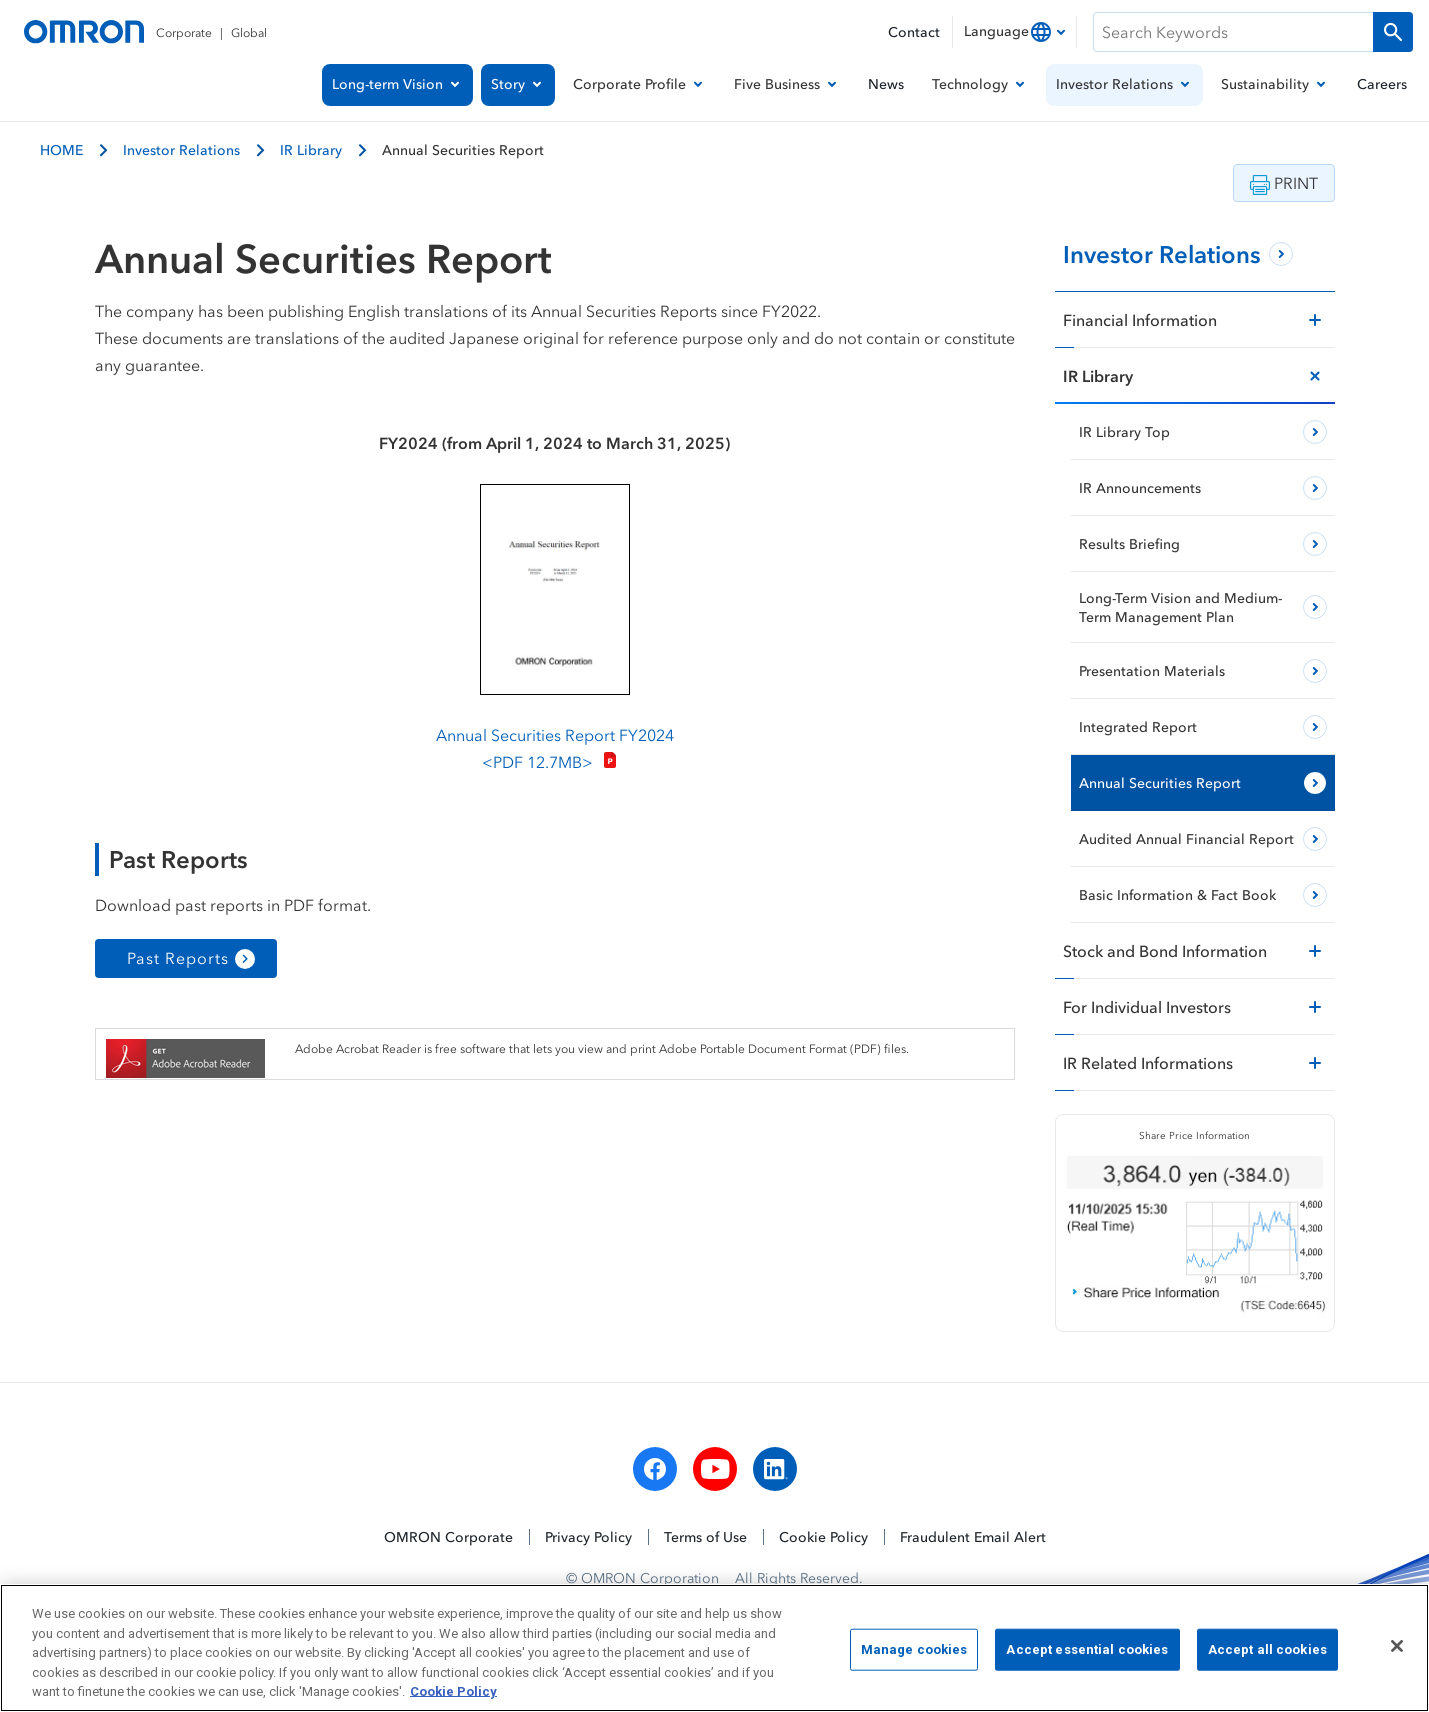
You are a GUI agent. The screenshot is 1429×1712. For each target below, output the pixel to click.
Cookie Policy (823, 1537)
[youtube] (715, 1470)
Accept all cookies (1267, 1655)
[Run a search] (1393, 32)
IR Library (311, 149)
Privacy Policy (588, 1537)
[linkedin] (775, 1470)
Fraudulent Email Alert (973, 1537)
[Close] (1397, 1652)
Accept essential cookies (1087, 1655)
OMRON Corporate (448, 1537)
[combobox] (1014, 32)
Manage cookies (914, 1655)
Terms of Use (705, 1537)
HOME (61, 149)
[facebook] (655, 1470)
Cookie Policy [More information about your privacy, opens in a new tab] (453, 1698)
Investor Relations (181, 149)
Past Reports (178, 958)
